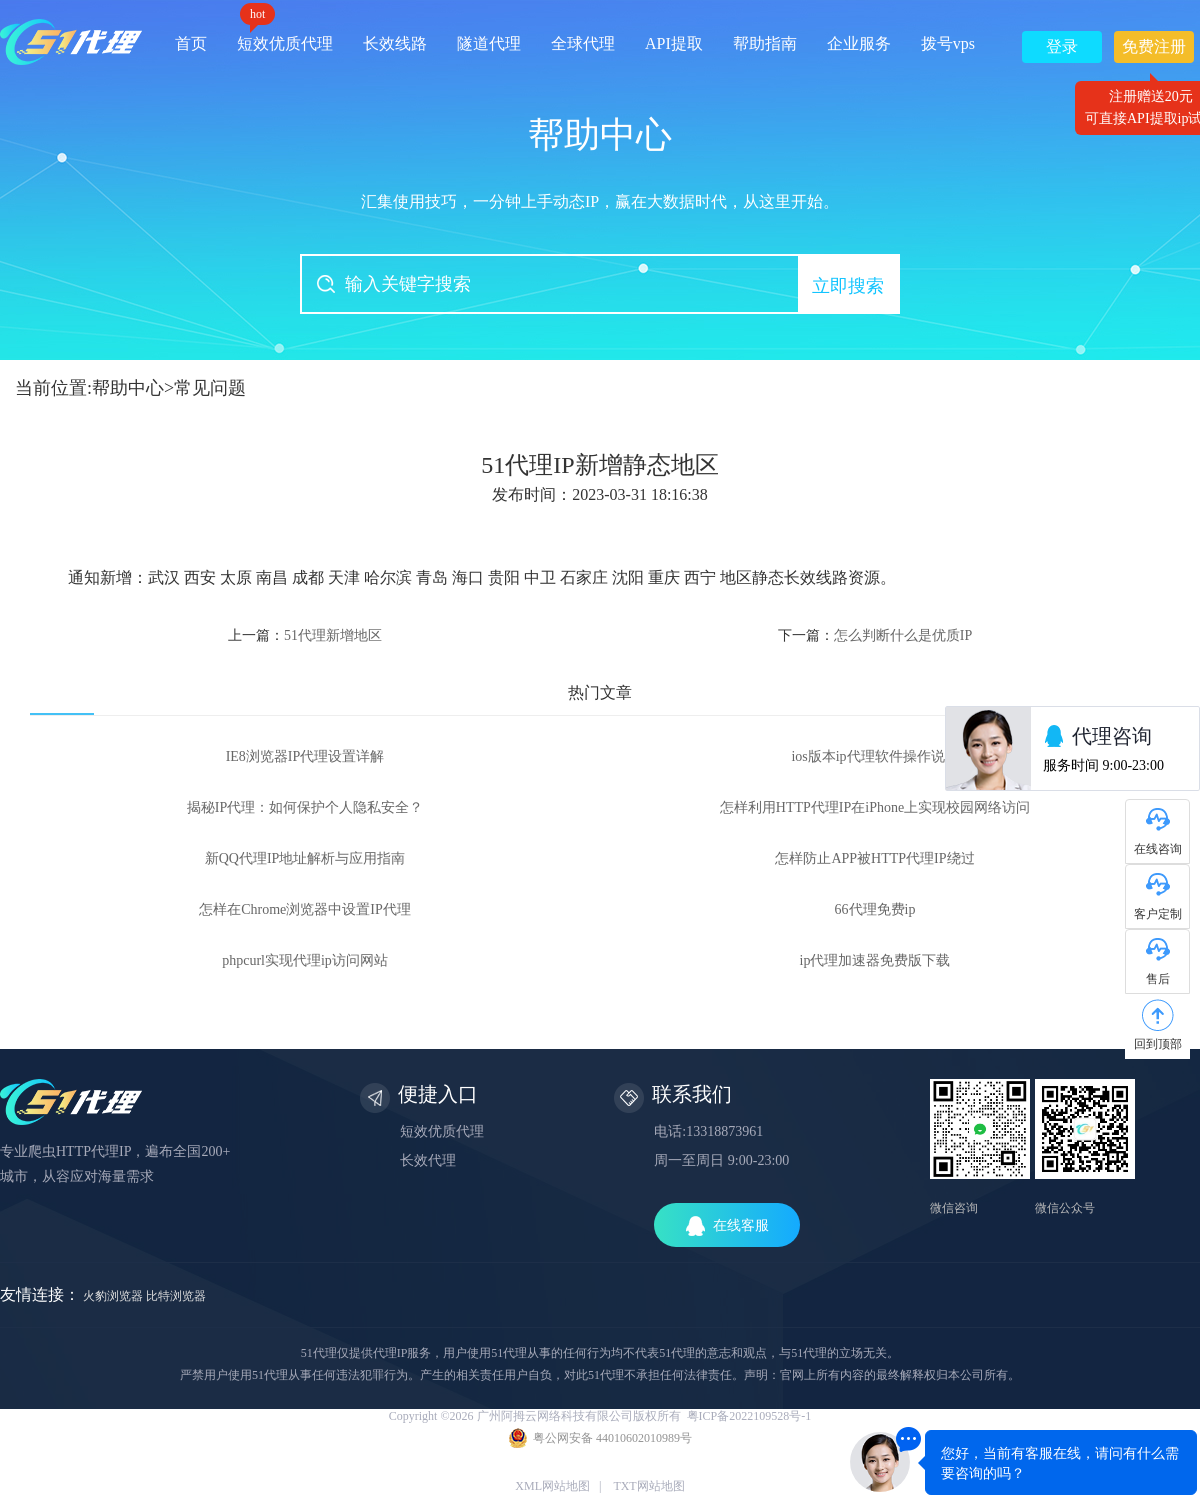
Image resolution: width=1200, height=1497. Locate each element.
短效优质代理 (285, 36)
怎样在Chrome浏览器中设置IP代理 (305, 909)
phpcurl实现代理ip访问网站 (305, 960)
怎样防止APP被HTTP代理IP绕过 (874, 858)
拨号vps (948, 43)
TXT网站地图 (648, 1486)
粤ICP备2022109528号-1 (749, 1416)
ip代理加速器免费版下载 (875, 960)
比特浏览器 (176, 1296)
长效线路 (395, 43)
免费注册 (1154, 50)
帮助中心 (128, 388)
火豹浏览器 (113, 1296)
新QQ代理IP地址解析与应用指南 (305, 858)
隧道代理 (489, 43)
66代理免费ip (875, 909)
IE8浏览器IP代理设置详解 (305, 756)
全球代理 (583, 43)
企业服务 (859, 43)
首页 (191, 43)
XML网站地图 (552, 1486)
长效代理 (428, 1160)
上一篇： (305, 635)
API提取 (674, 43)
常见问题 (210, 388)
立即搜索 (848, 286)
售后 (1158, 979)
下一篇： (875, 635)
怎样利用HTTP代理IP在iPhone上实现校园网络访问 (875, 807)
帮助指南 (765, 43)
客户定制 (1158, 914)
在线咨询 (1158, 849)
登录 (1062, 46)
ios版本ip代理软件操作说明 (874, 756)
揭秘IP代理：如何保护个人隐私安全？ (305, 807)
